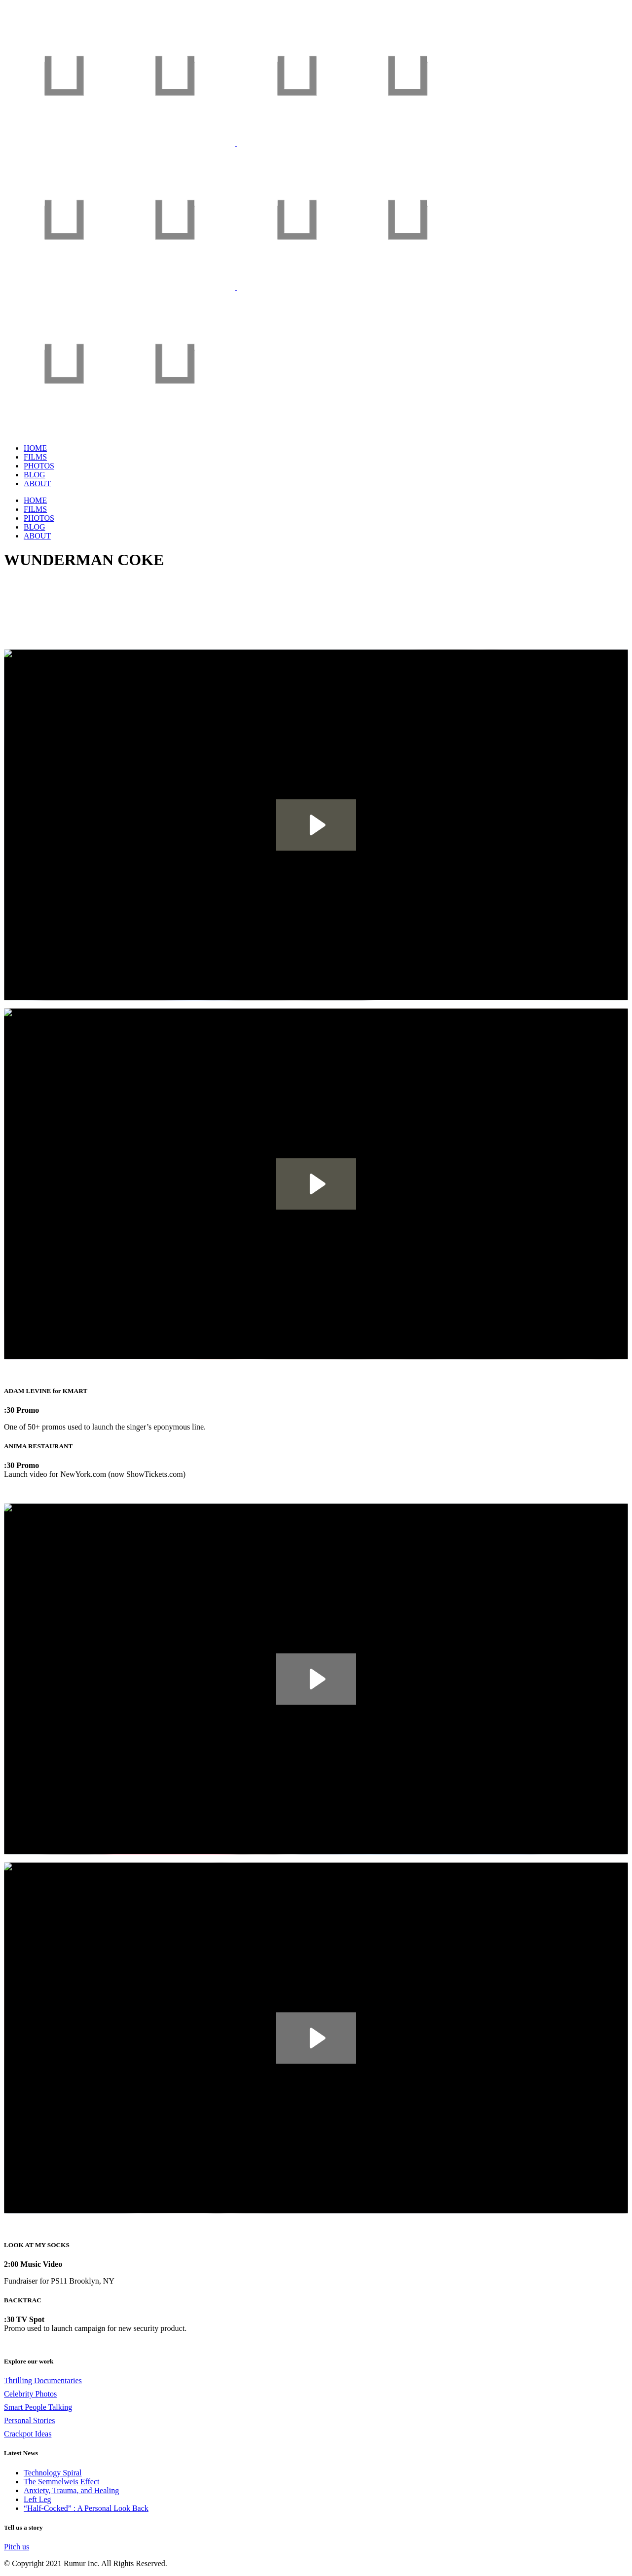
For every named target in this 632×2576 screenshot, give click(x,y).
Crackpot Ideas (27, 2434)
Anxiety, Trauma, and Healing (71, 2490)
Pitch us (16, 2546)
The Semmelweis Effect (61, 2481)
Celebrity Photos (30, 2394)
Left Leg (37, 2499)
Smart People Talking (38, 2407)
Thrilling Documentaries (43, 2380)
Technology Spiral (53, 2473)
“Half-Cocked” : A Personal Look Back (86, 2508)
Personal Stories (29, 2420)
